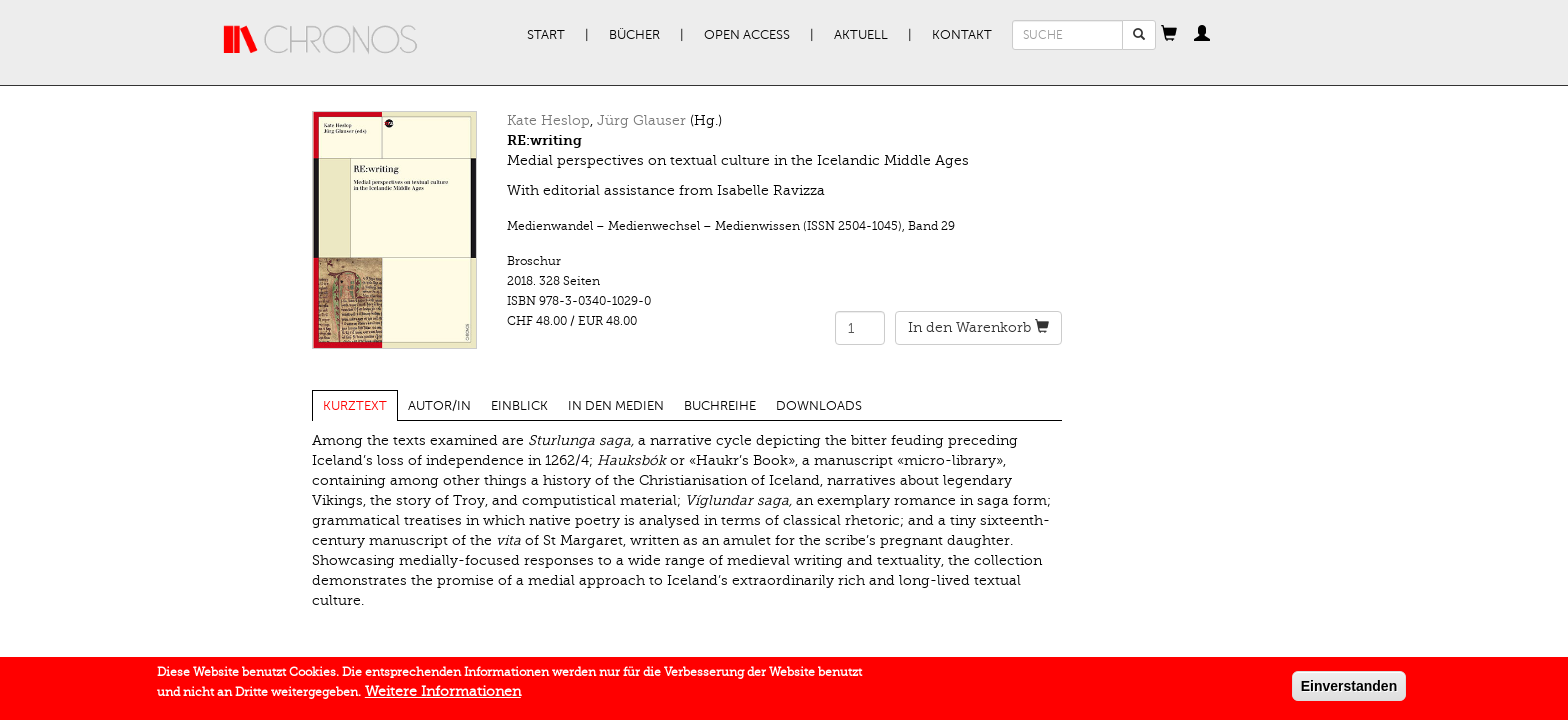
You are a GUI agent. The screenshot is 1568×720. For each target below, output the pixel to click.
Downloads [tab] (819, 406)
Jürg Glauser (641, 120)
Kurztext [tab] (355, 406)
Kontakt (962, 35)
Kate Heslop (548, 120)
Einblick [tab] (519, 406)
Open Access (747, 35)
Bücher (634, 35)
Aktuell (861, 35)
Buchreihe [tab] (720, 406)
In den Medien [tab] (616, 406)
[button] (1169, 35)
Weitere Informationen (443, 694)
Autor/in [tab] (439, 406)
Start (546, 35)
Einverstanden (1349, 689)
